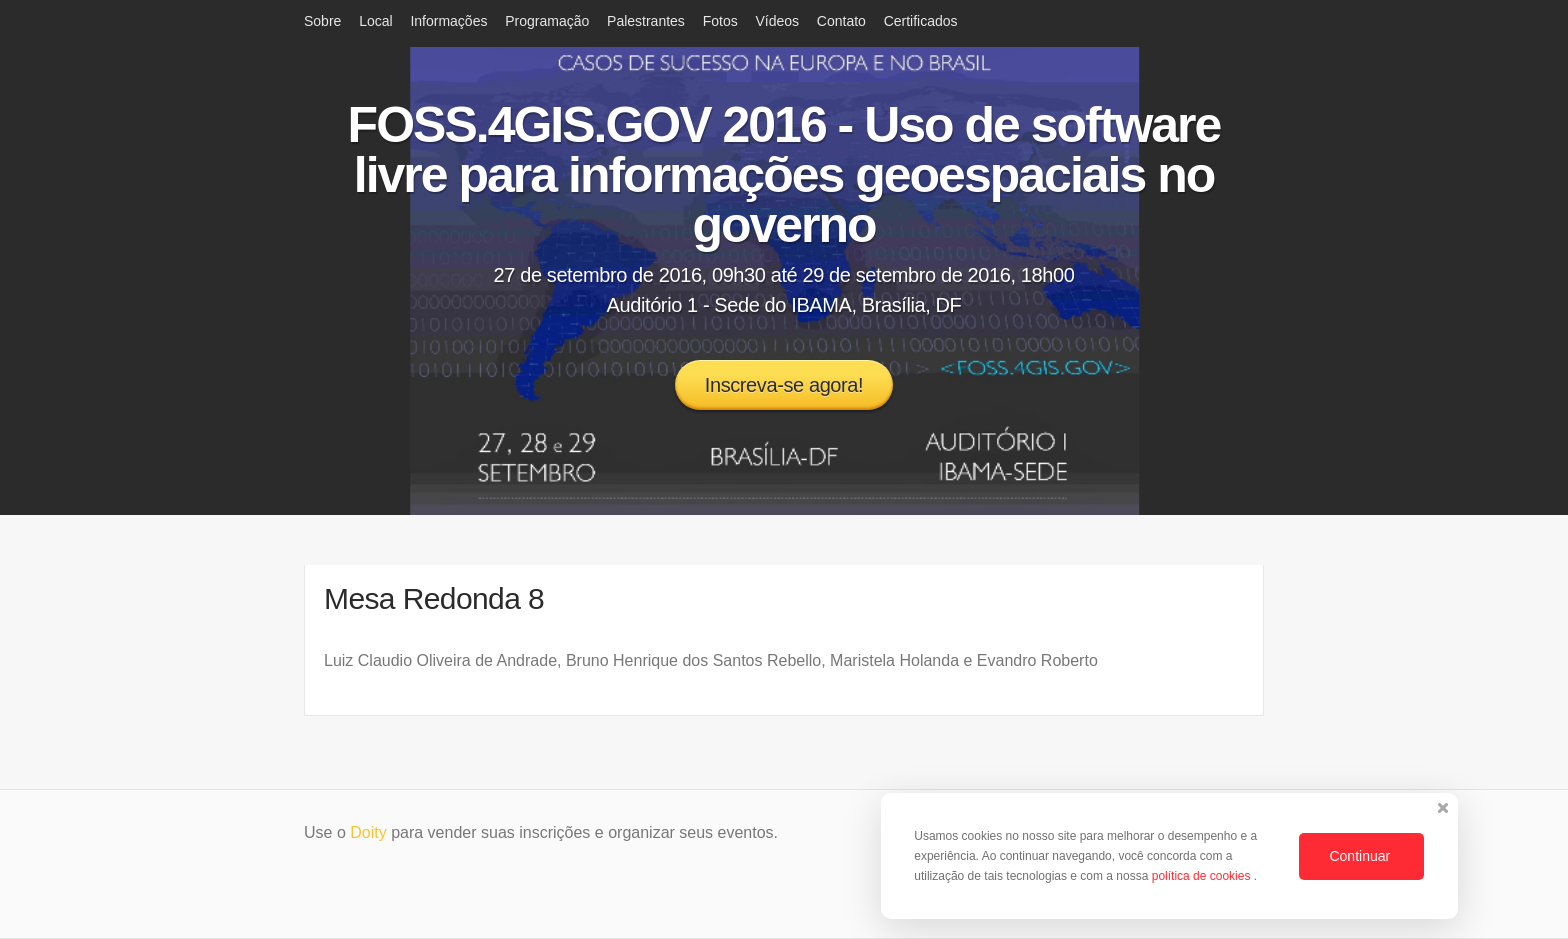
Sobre (322, 21)
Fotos (720, 21)
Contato (841, 21)
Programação (547, 21)
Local (375, 21)
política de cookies (1203, 876)
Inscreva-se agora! (784, 385)
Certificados (921, 21)
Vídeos (777, 21)
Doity (368, 832)
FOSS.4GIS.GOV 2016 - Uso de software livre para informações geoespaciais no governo (784, 175)
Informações (448, 21)
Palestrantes (646, 21)
